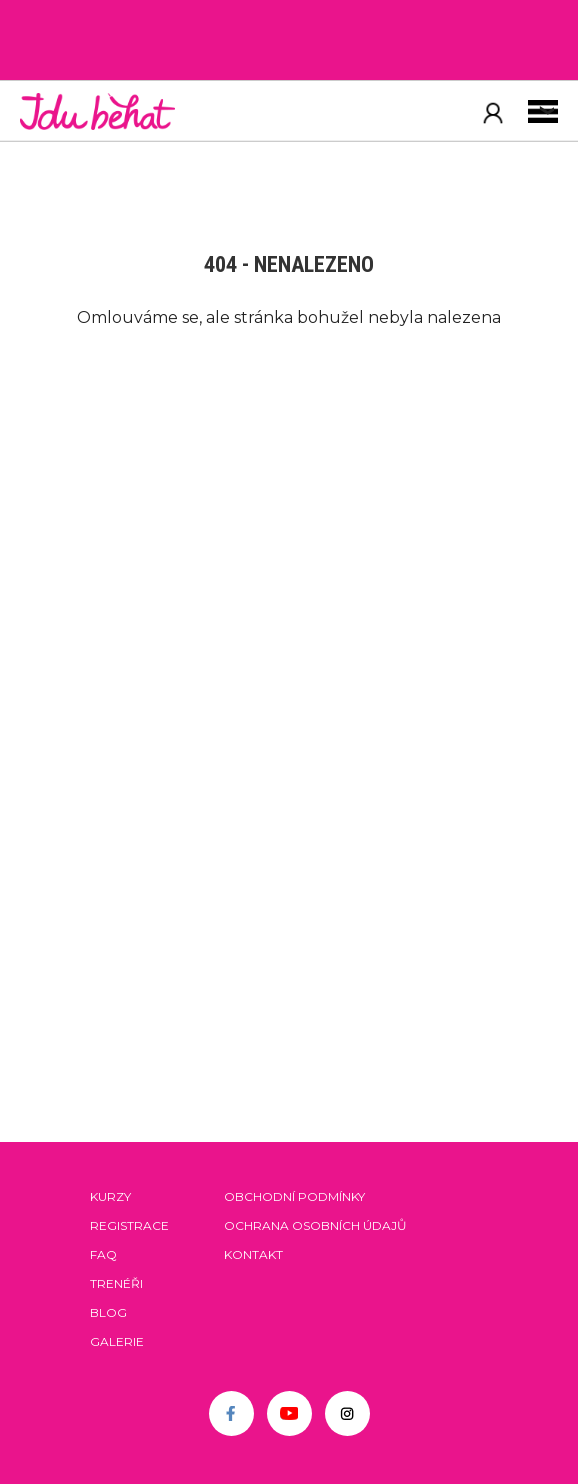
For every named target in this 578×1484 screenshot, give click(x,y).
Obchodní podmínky (294, 1196)
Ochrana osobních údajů (315, 1225)
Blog (108, 1312)
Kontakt (253, 1254)
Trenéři (116, 1283)
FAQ (103, 1254)
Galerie (117, 1341)
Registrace (129, 1225)
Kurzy (110, 1196)
